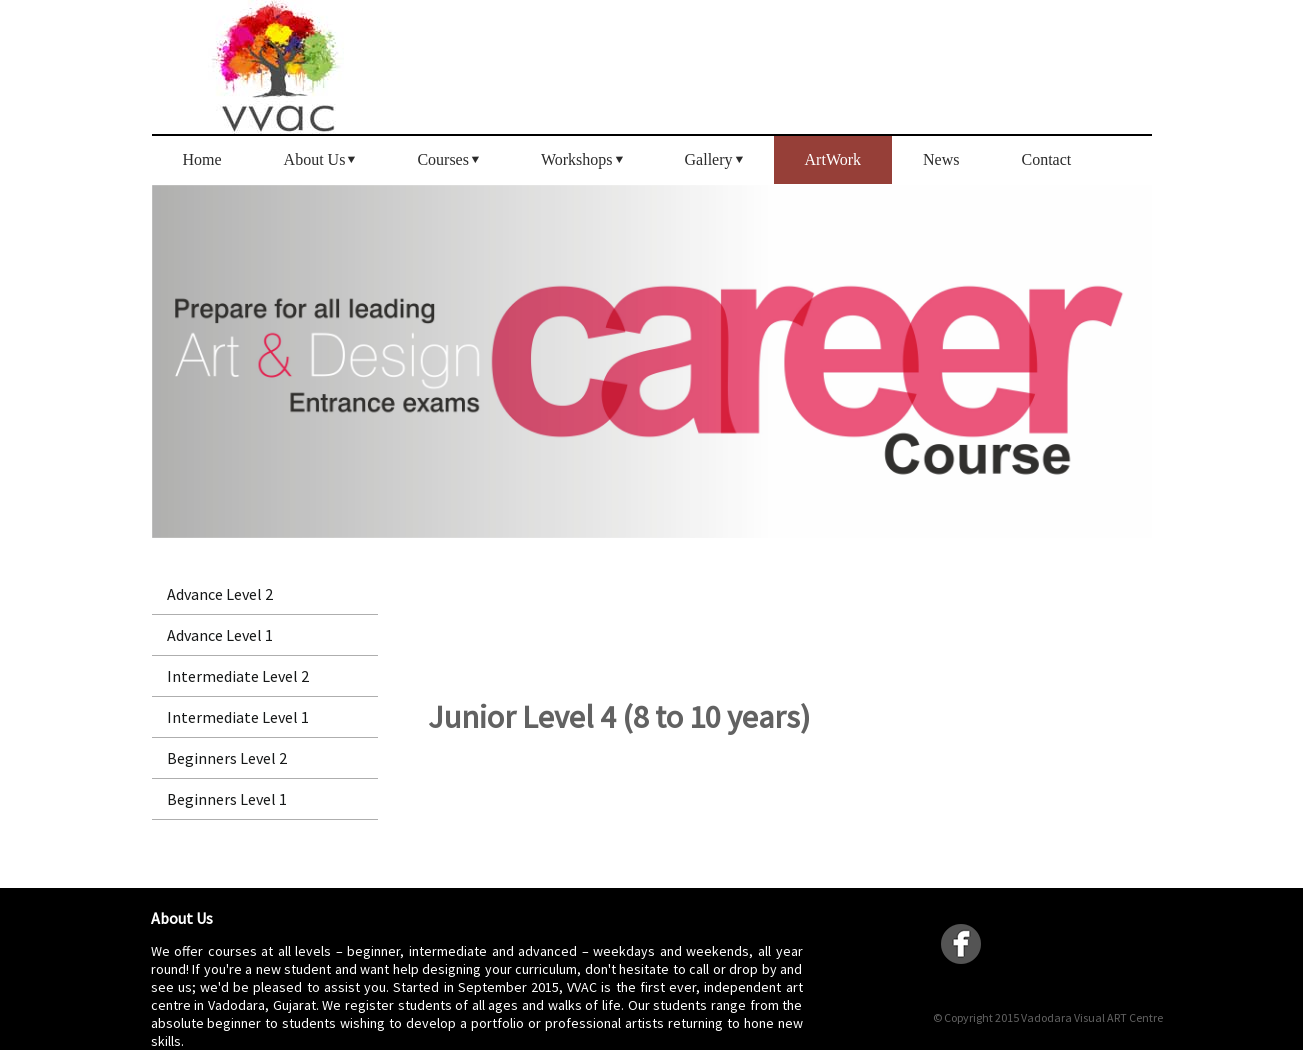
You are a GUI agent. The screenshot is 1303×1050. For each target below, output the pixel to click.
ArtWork (833, 159)
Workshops (577, 159)
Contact (1046, 159)
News (941, 159)
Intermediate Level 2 (238, 676)
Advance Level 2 (220, 594)
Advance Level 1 (220, 635)
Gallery (709, 159)
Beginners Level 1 (227, 799)
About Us (315, 159)
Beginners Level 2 (227, 758)
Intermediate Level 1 (238, 717)
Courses (443, 159)
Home (202, 159)
